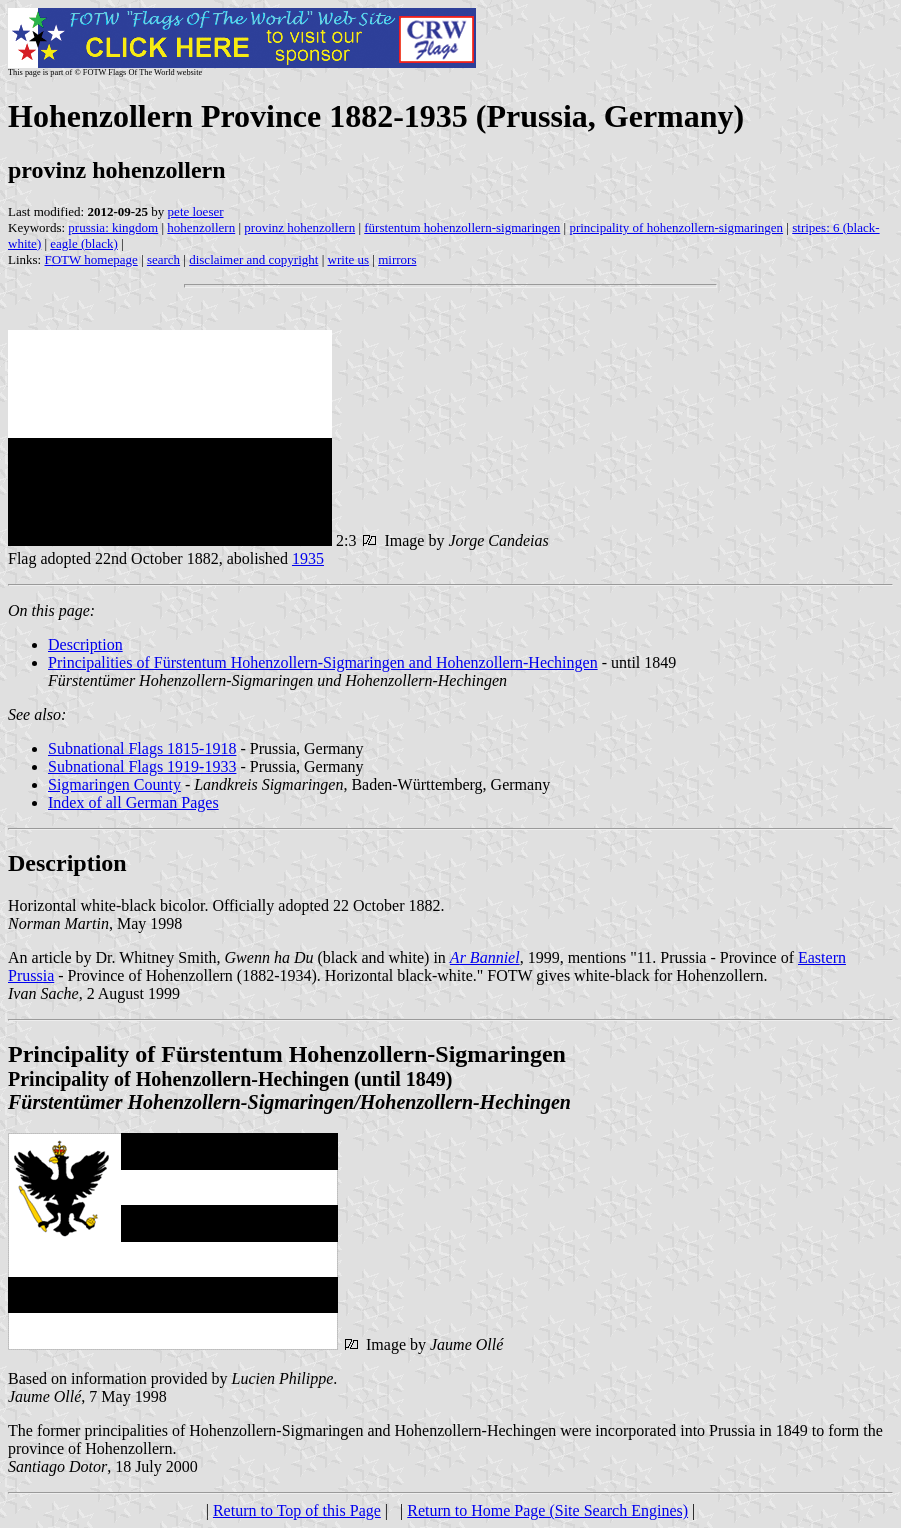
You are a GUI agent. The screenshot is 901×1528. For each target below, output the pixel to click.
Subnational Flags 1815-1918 (142, 748)
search (163, 259)
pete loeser (196, 211)
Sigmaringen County (114, 784)
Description (85, 644)
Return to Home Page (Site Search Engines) (547, 1510)
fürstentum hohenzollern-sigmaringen (462, 227)
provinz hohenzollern (299, 227)
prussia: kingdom (113, 227)
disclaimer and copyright (253, 259)
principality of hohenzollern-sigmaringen (676, 227)
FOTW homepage (90, 259)
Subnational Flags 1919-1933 (142, 766)
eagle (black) (83, 243)
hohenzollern (201, 227)
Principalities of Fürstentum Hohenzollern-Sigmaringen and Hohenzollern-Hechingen (323, 662)
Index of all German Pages (133, 802)
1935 (308, 558)
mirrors (397, 259)
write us (349, 259)
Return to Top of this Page (297, 1510)
